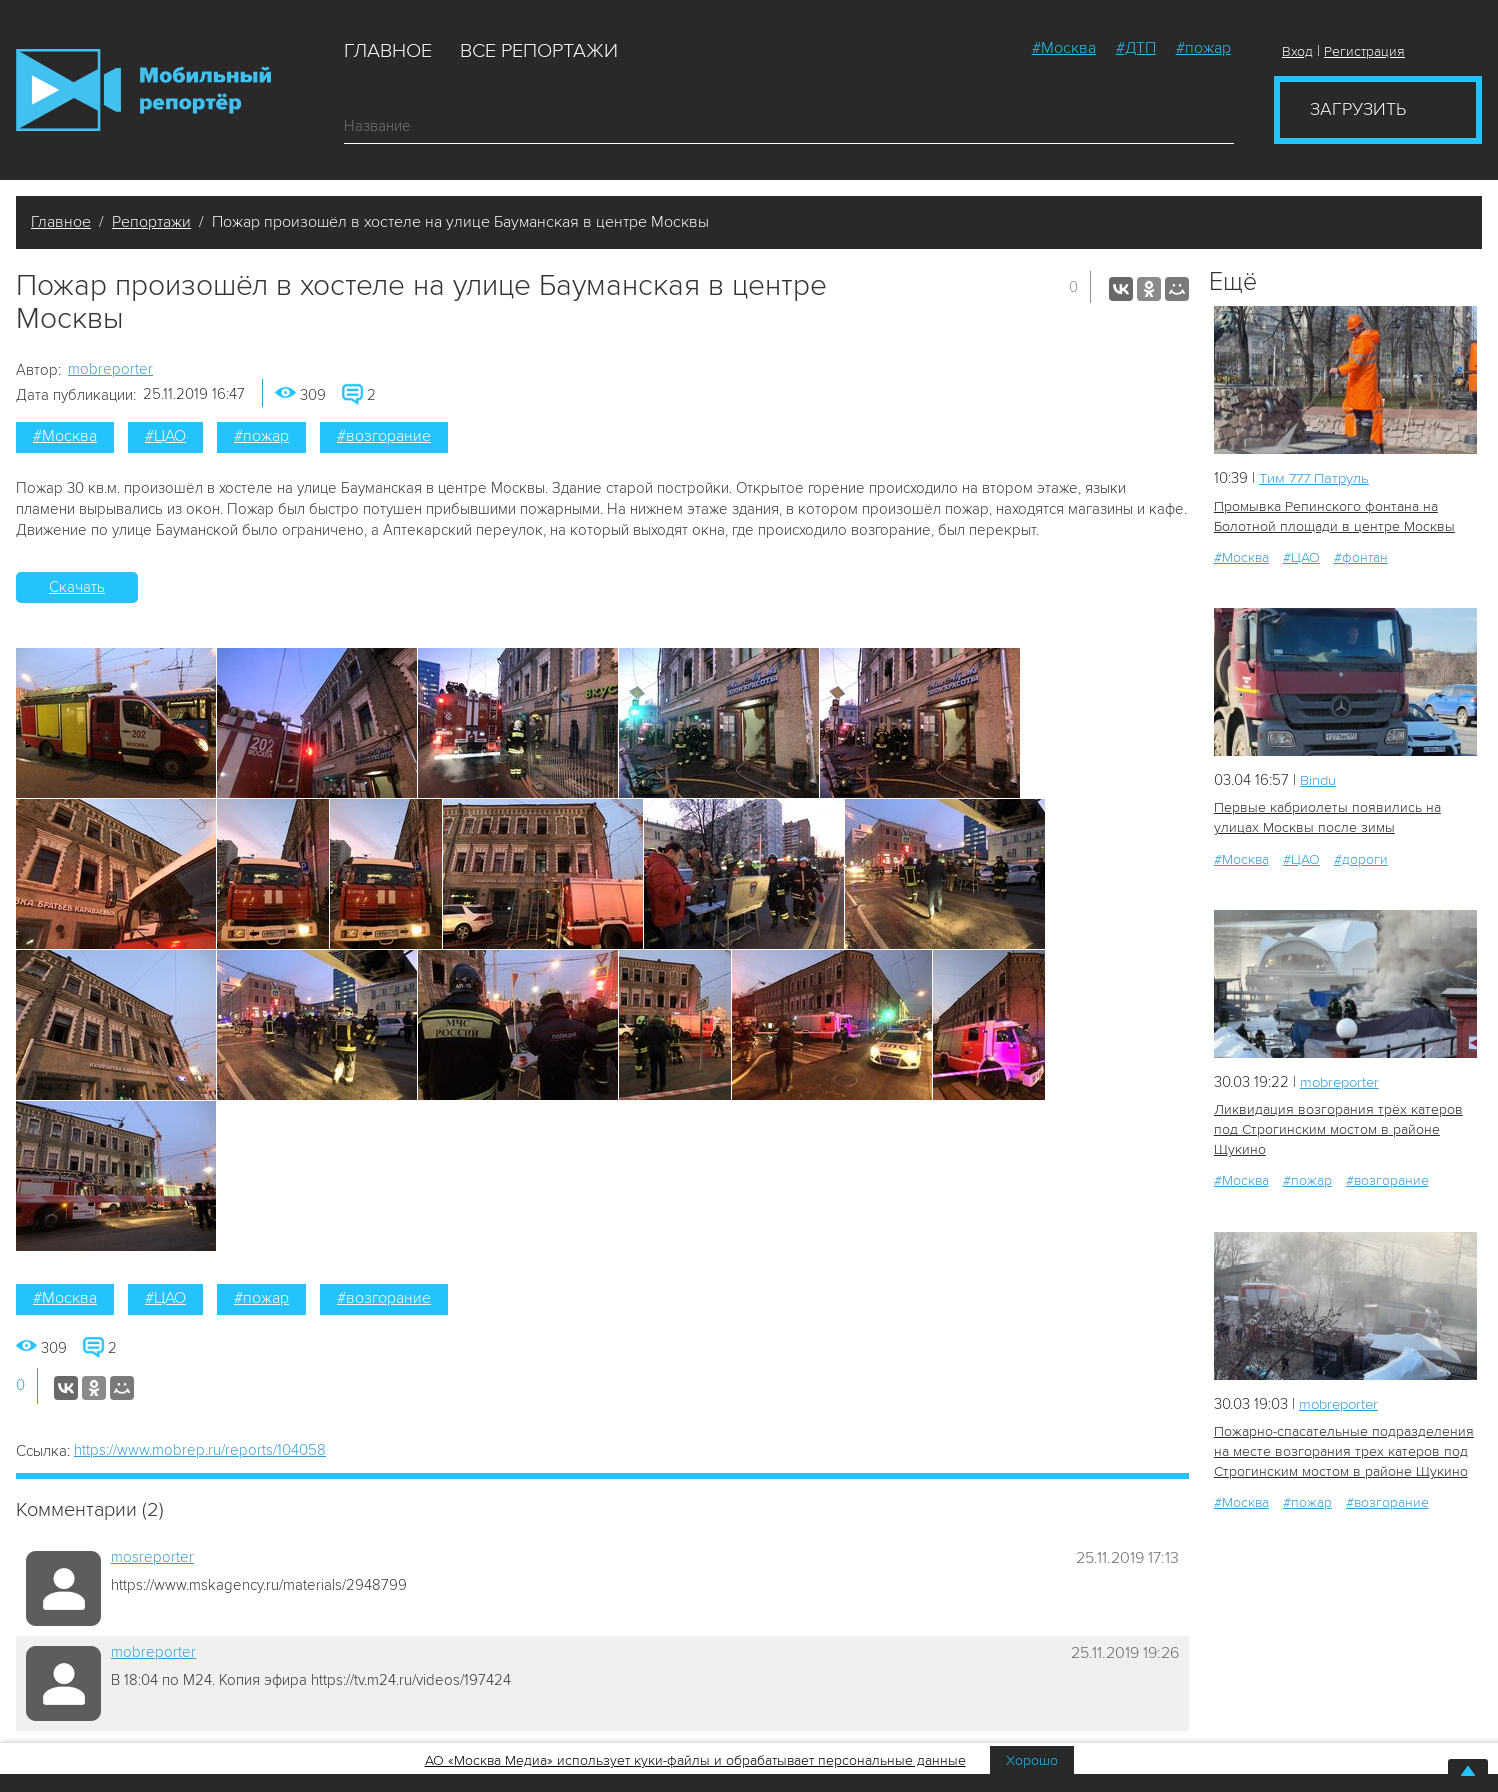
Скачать (77, 587)
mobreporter (110, 369)
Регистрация (1364, 51)
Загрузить (1358, 109)
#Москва (1064, 48)
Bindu (1318, 780)
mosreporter (152, 1557)
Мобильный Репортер (143, 90)
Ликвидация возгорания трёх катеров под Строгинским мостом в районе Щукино (1336, 1129)
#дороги (1361, 858)
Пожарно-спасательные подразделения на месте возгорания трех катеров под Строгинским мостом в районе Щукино (1343, 1450)
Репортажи (151, 222)
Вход (1297, 51)
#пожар (1203, 48)
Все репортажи (539, 51)
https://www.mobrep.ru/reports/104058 (200, 1450)
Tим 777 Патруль (1316, 478)
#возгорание (384, 436)
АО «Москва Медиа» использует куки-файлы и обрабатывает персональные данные (695, 1760)
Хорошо (1032, 1760)
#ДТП (1136, 48)
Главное (388, 51)
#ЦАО (165, 436)
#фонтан (1361, 557)
